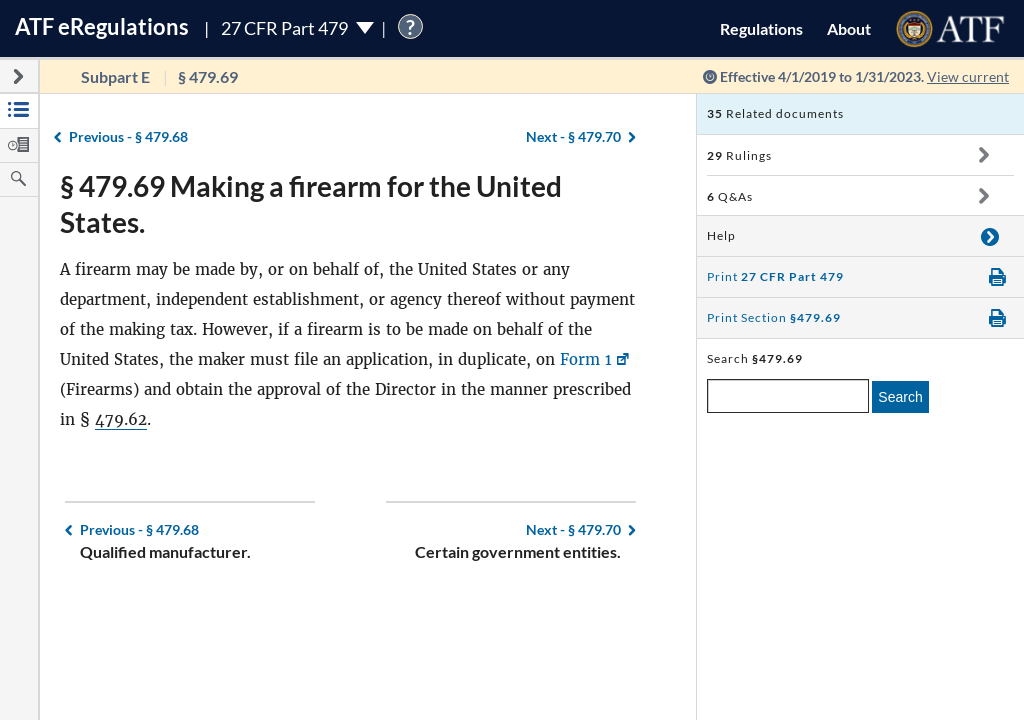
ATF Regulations (102, 26)
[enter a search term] (788, 396)
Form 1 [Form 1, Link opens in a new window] (586, 359)
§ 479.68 (128, 136)
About (849, 28)
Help (721, 235)
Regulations (761, 28)
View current (968, 76)
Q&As (730, 196)
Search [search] (900, 397)
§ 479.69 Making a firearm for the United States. (311, 204)
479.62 (121, 419)
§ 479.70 (573, 136)
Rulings (739, 155)
